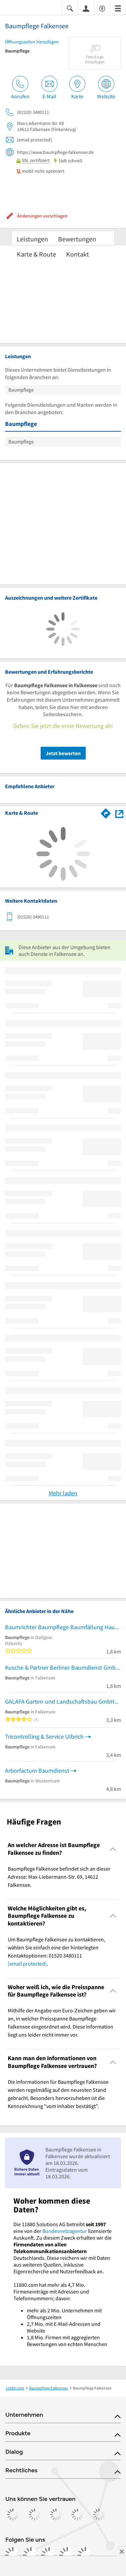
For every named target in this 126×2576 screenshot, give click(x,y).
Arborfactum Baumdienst (37, 1770)
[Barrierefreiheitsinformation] (102, 8)
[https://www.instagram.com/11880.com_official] (31, 2555)
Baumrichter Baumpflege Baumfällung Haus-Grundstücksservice (63, 1627)
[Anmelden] (86, 8)
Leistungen (32, 239)
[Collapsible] (113, 1848)
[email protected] (27, 1963)
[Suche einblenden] (70, 8)
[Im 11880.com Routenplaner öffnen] (106, 812)
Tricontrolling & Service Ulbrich (44, 1736)
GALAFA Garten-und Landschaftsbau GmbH (60, 1701)
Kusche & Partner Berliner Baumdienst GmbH (62, 1667)
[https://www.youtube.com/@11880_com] (85, 2555)
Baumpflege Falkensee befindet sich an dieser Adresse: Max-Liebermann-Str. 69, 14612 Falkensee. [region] (59, 1876)
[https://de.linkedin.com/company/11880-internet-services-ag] (67, 2555)
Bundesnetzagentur (64, 2231)
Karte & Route (36, 254)
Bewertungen (77, 239)
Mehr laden (63, 1493)
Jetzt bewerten (63, 753)
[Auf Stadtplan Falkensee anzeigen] (119, 813)
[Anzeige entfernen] (121, 2551)
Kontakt (77, 254)
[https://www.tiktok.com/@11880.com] (49, 2555)
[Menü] (118, 8)
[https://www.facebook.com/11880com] (12, 2555)
